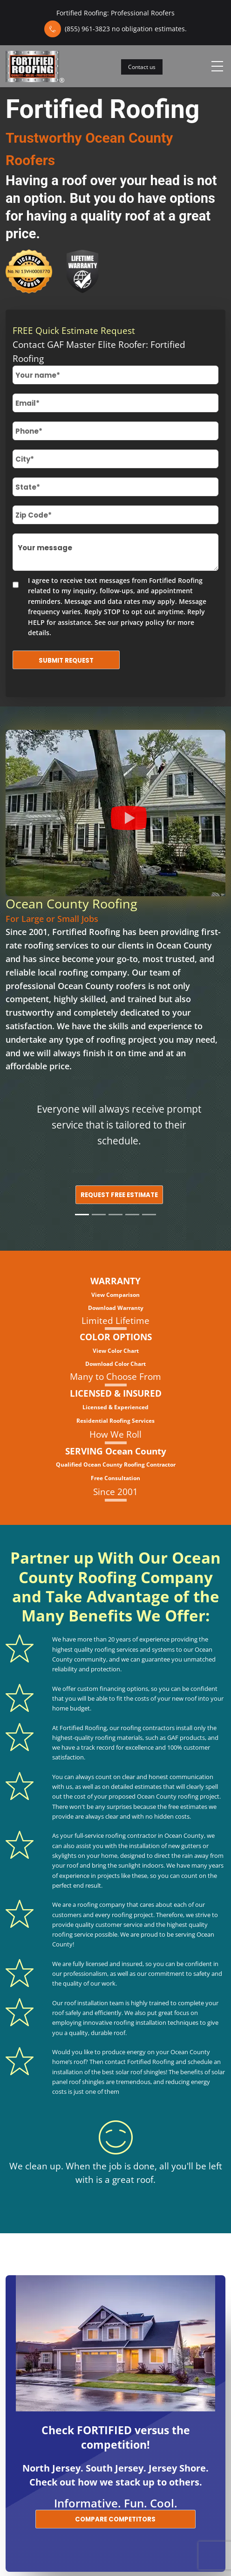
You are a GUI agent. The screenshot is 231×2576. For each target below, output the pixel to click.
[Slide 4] (132, 1214)
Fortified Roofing (86, 931)
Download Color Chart (115, 1364)
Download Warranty (115, 1308)
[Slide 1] (82, 1214)
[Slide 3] (115, 1214)
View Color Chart (116, 1351)
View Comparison (115, 1295)
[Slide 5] (149, 1214)
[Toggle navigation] (217, 66)
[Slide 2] (99, 1214)
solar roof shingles (141, 2072)
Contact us (142, 67)
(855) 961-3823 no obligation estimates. (126, 28)
